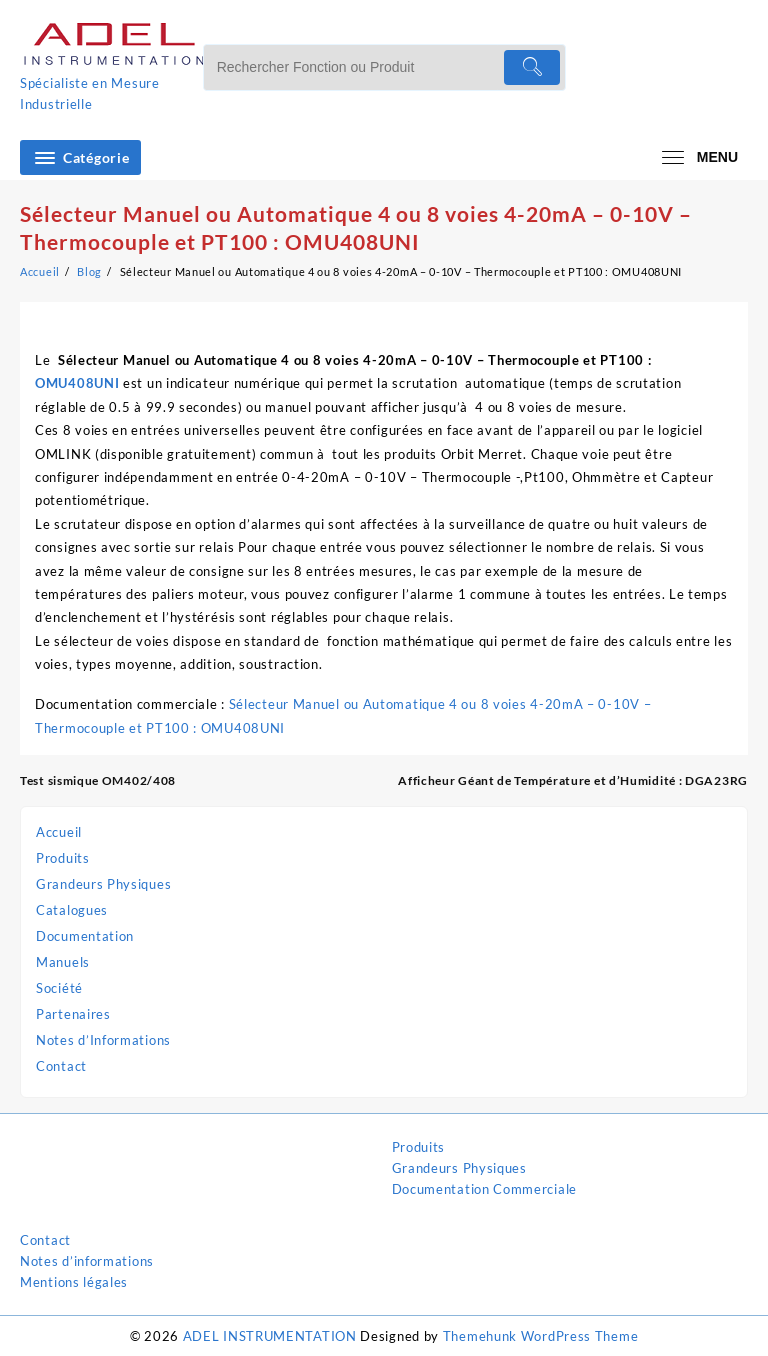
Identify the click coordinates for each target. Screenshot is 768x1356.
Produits (63, 858)
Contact (61, 1066)
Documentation (85, 936)
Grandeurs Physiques (103, 884)
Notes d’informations (87, 1261)
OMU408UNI (77, 383)
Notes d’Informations (103, 1040)
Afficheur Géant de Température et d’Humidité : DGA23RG (573, 780)
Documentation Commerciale (485, 1189)
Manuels (63, 962)
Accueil (59, 832)
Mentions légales (74, 1282)
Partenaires (73, 1014)
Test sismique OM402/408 (98, 780)
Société (59, 988)
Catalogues (72, 910)
